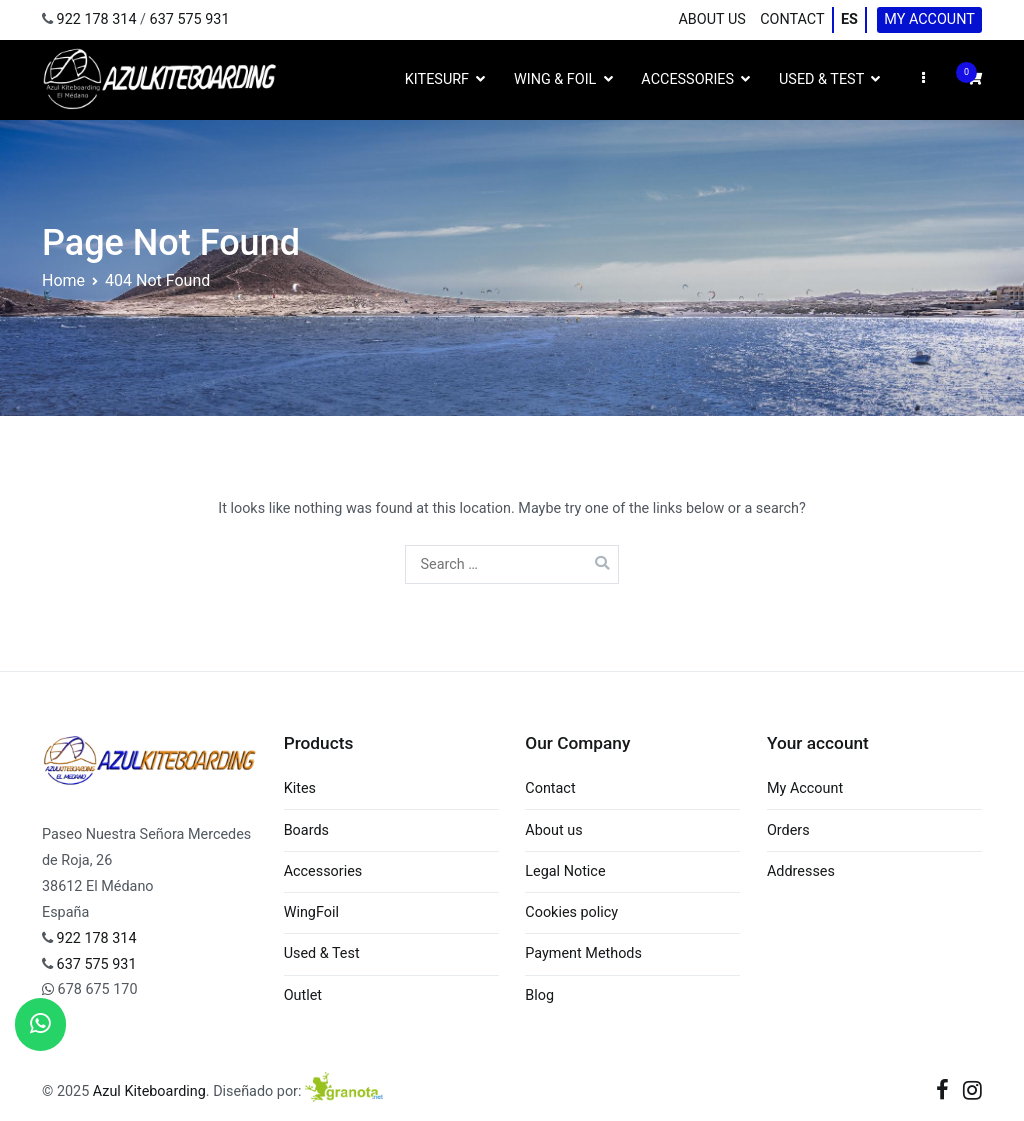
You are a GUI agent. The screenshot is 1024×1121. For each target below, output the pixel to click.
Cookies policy (571, 912)
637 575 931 (190, 19)
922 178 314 (97, 19)
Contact (792, 19)
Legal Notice (565, 871)
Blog (539, 995)
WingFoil (311, 912)
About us (711, 19)
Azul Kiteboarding (149, 1091)
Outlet (303, 995)
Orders (788, 830)
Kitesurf (437, 79)
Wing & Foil (555, 79)
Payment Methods (583, 953)
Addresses (801, 871)
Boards (306, 830)
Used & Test (821, 79)
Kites (300, 788)
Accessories (687, 79)
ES (849, 19)
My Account (929, 19)
